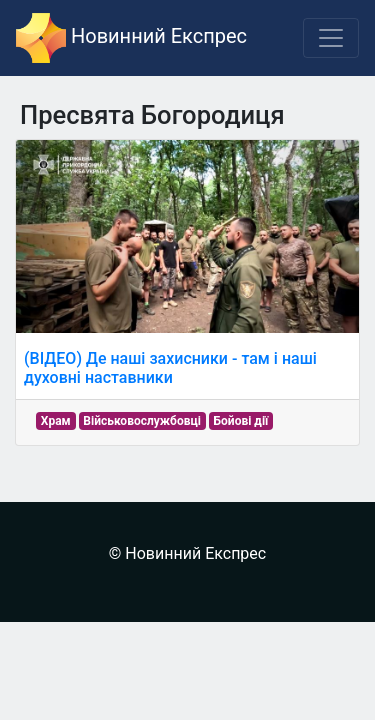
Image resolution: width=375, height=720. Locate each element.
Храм (56, 421)
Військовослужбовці (142, 421)
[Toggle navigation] (331, 38)
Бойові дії (241, 421)
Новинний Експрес (131, 38)
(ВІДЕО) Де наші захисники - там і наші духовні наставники (170, 368)
